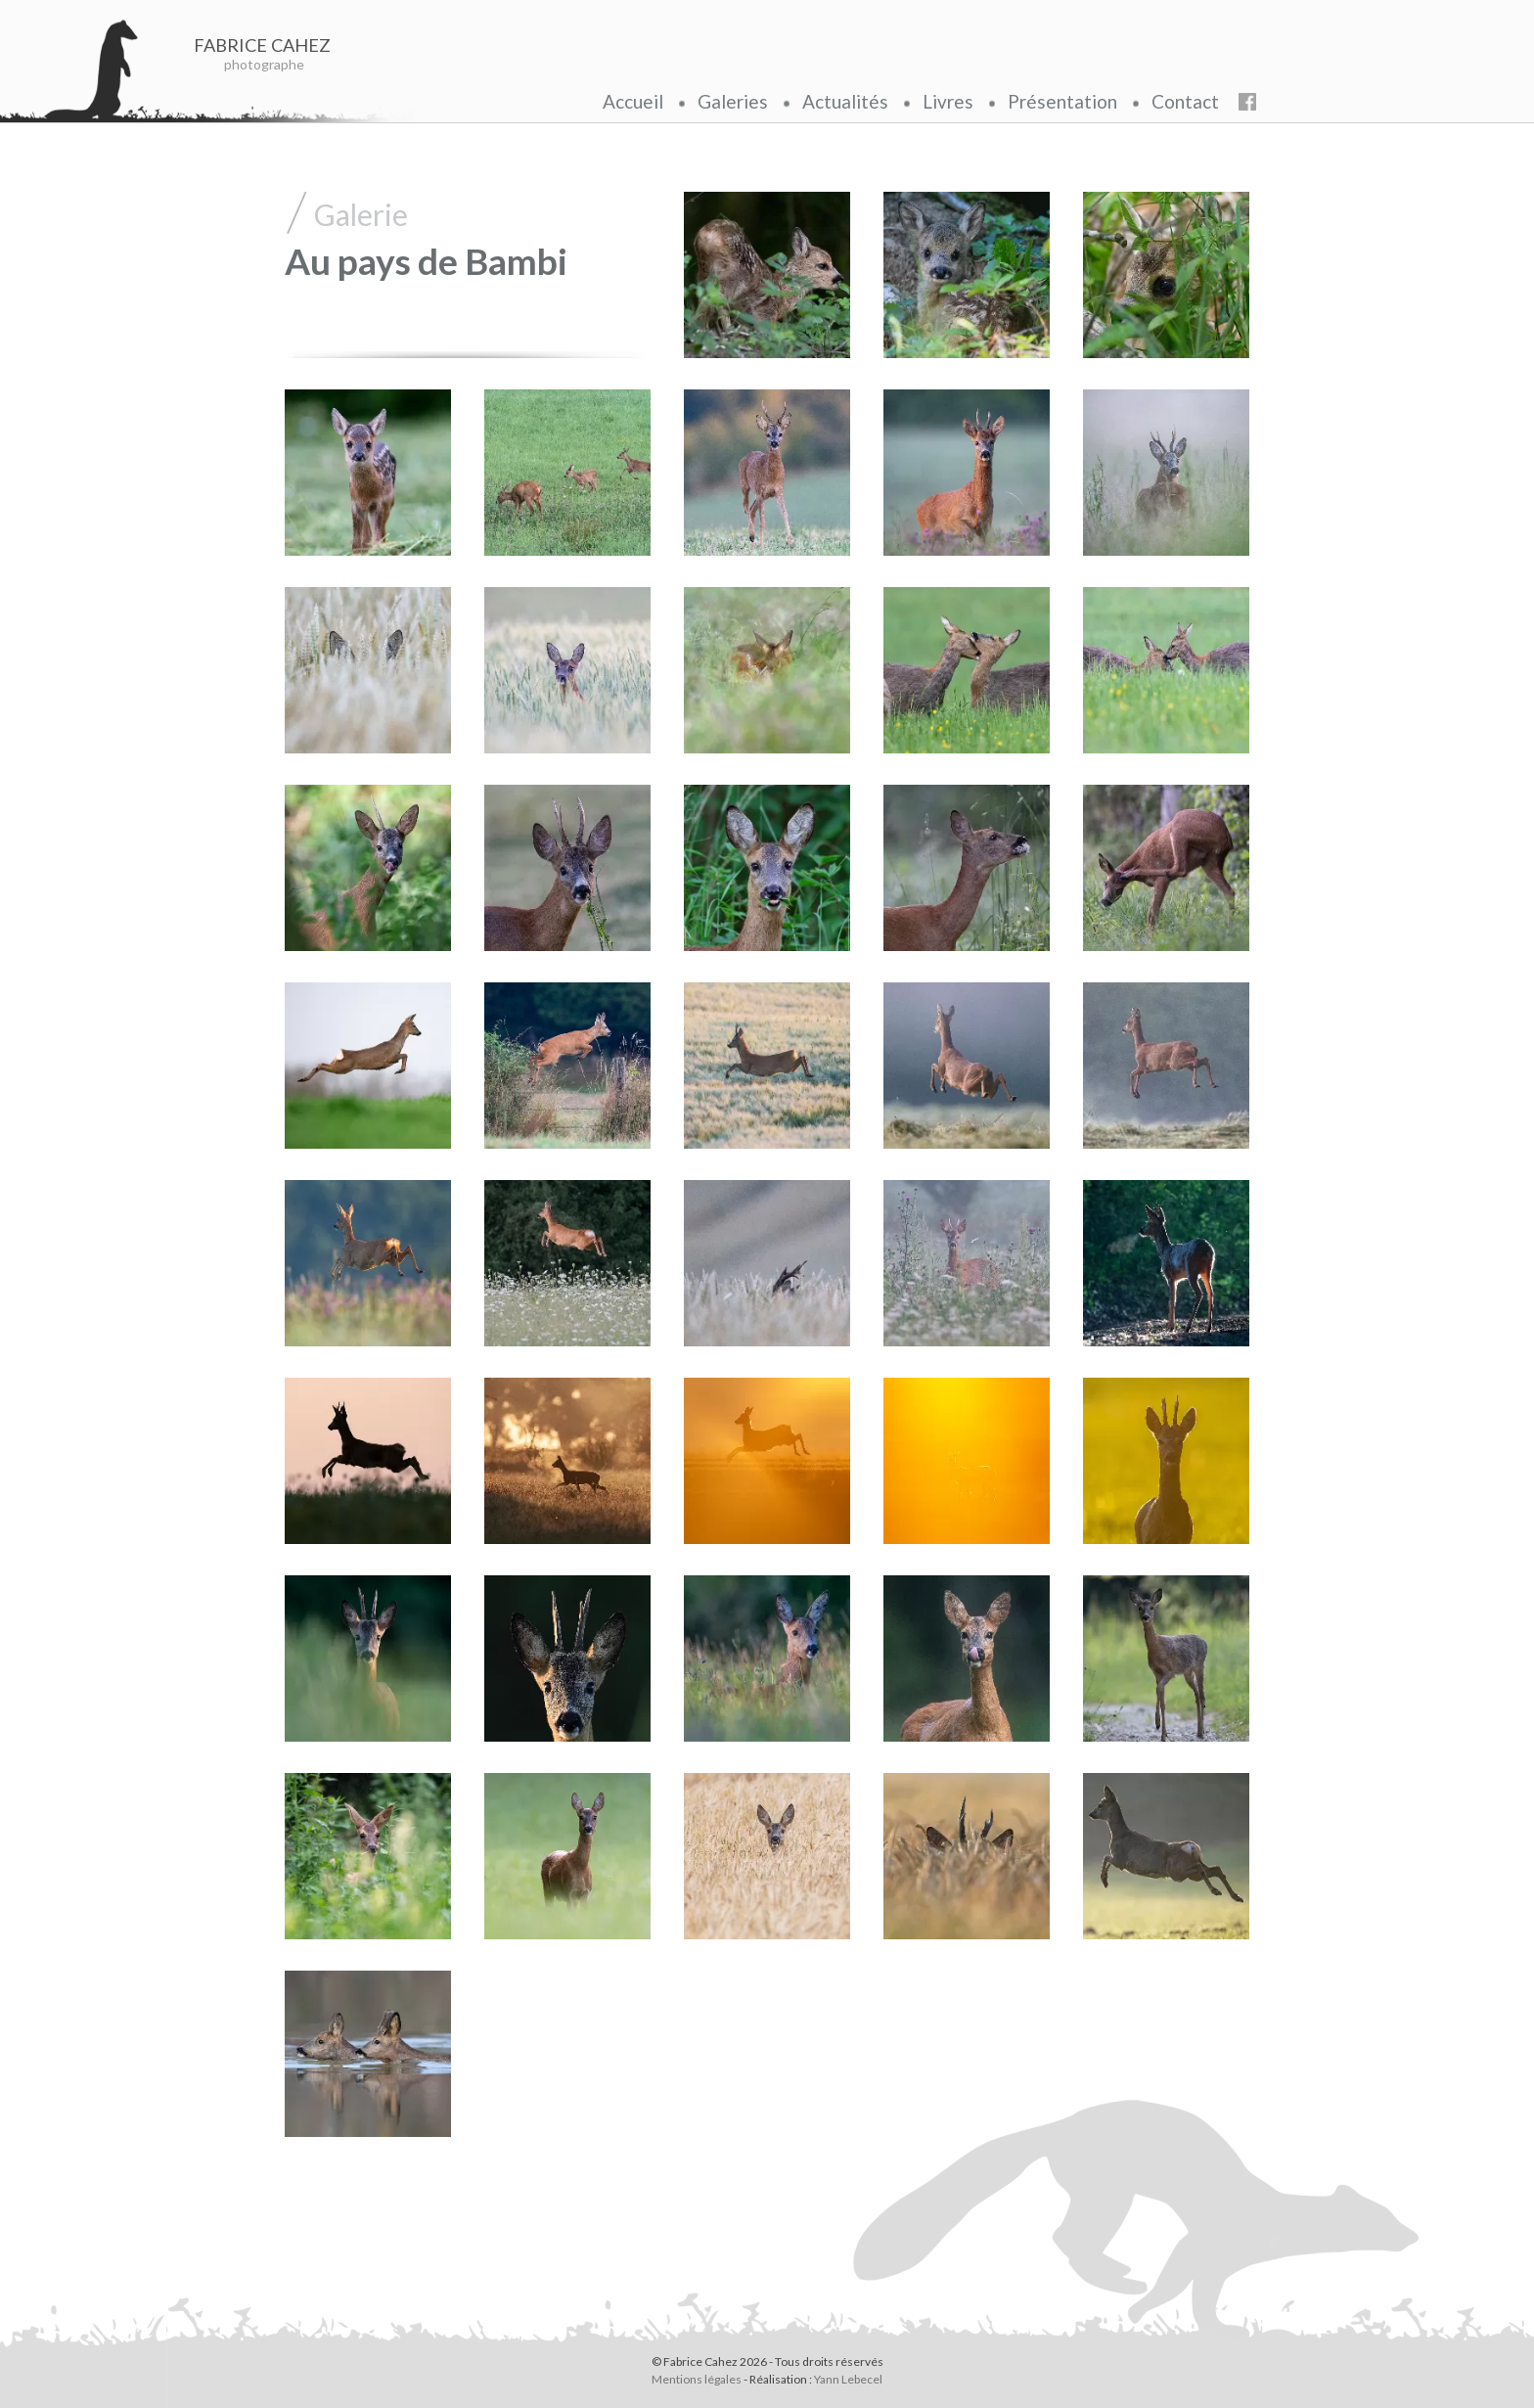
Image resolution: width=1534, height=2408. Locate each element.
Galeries (733, 101)
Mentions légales (697, 2379)
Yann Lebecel (848, 2379)
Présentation (1062, 101)
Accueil (633, 101)
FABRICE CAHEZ (265, 45)
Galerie (361, 214)
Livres (948, 101)
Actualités (845, 101)
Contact (1185, 101)
